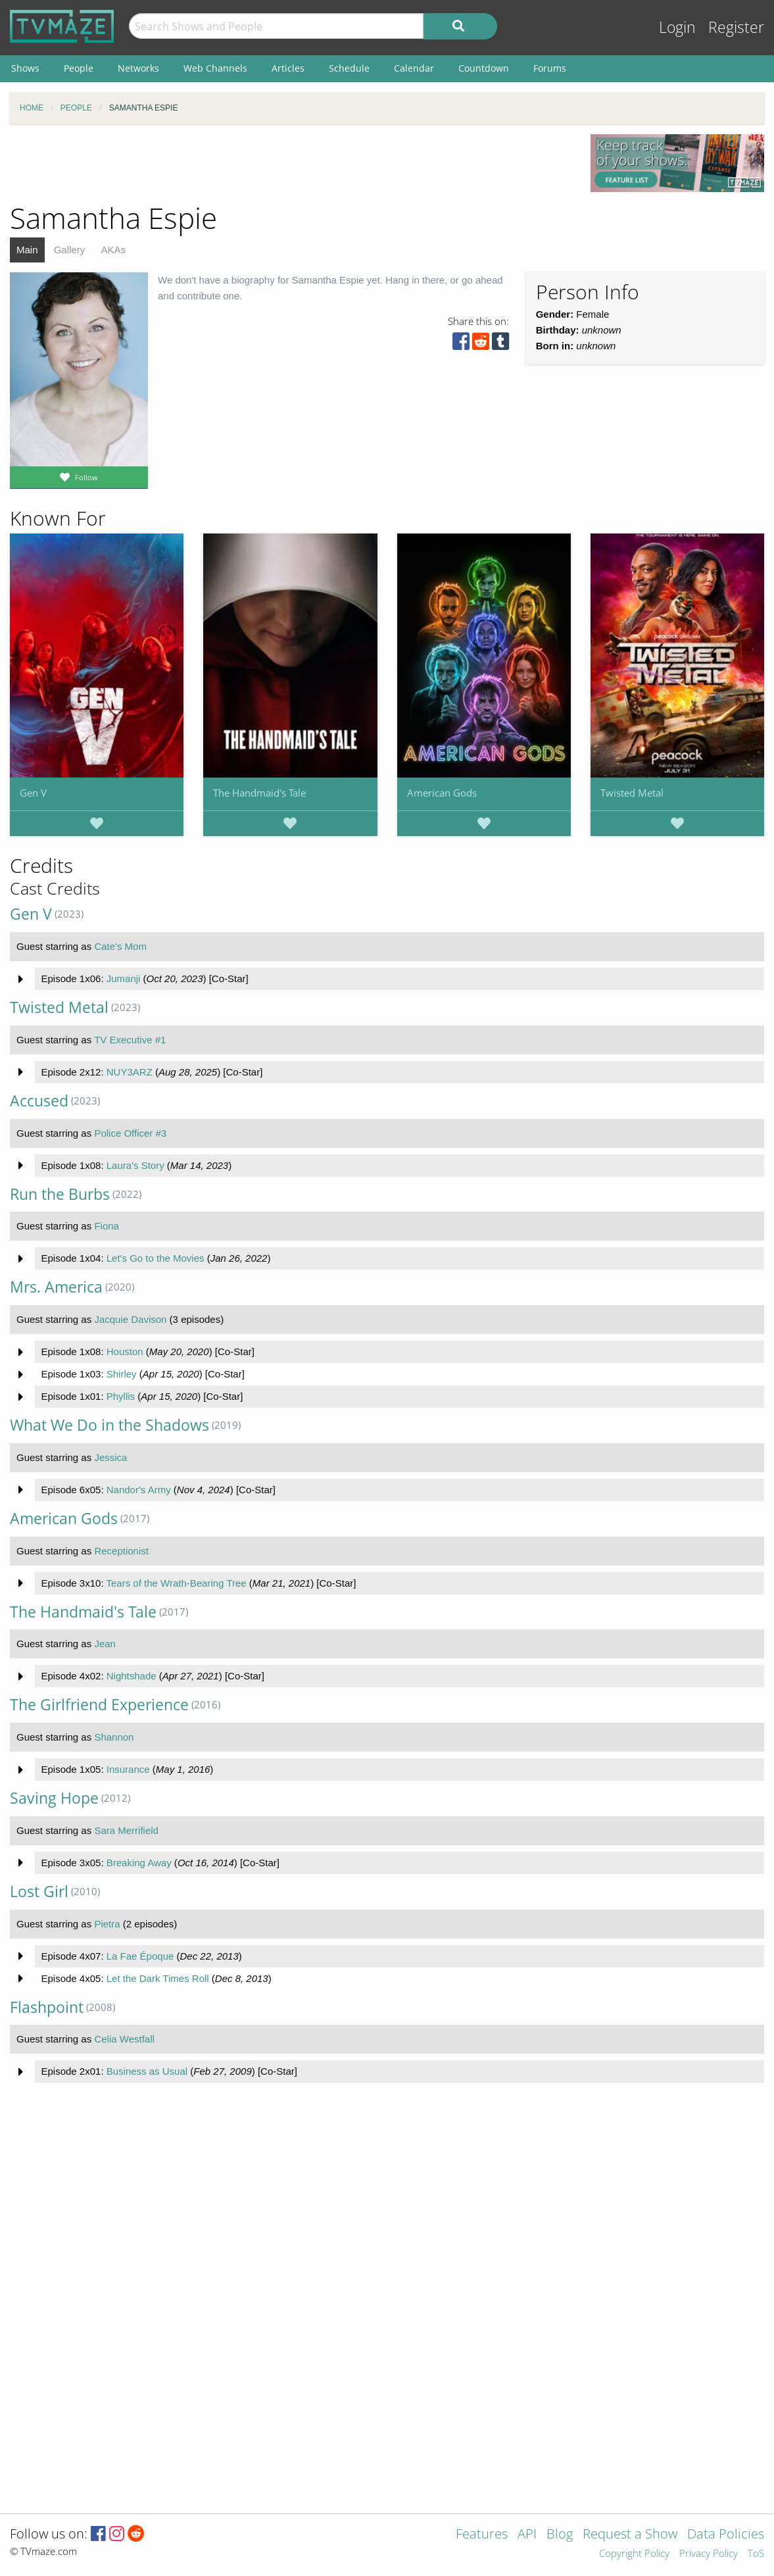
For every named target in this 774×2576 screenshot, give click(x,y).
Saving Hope (54, 1798)
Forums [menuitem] (549, 68)
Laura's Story (135, 1165)
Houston (125, 1351)
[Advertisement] (290, 163)
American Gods (442, 792)
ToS (756, 2554)
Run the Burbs (60, 1194)
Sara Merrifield (126, 1830)
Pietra (107, 1923)
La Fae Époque (140, 1956)
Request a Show (630, 2534)
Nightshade (132, 1675)
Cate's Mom (120, 946)
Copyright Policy (634, 2554)
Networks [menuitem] (138, 68)
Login (677, 27)
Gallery (69, 249)
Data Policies (725, 2534)
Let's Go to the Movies (156, 1258)
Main (27, 249)
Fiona (106, 1225)
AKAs (113, 249)
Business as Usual (147, 2071)
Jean (105, 1643)
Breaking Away (139, 1862)
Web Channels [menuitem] (215, 68)
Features (482, 2534)
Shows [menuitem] (25, 68)
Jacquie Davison (130, 1319)
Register (736, 27)
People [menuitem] (78, 68)
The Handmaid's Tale (259, 792)
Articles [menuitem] (288, 68)
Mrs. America (56, 1287)
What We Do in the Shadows (109, 1425)
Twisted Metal (632, 792)
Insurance (128, 1769)
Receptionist (121, 1550)
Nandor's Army (139, 1489)
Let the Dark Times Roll (158, 1978)
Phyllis (121, 1396)
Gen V (33, 792)
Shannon (113, 1737)
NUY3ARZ (130, 1071)
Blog (559, 2534)
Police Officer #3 (130, 1133)
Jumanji (124, 978)
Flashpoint (47, 2007)
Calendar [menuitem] (414, 68)
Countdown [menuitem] (483, 68)
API (527, 2534)
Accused (39, 1101)
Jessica (110, 1457)
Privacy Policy (708, 2554)
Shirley (122, 1373)
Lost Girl (39, 1891)
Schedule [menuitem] (349, 68)
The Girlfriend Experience (99, 1705)
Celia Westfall (124, 2038)
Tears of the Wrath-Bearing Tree (176, 1583)
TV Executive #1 (130, 1039)
